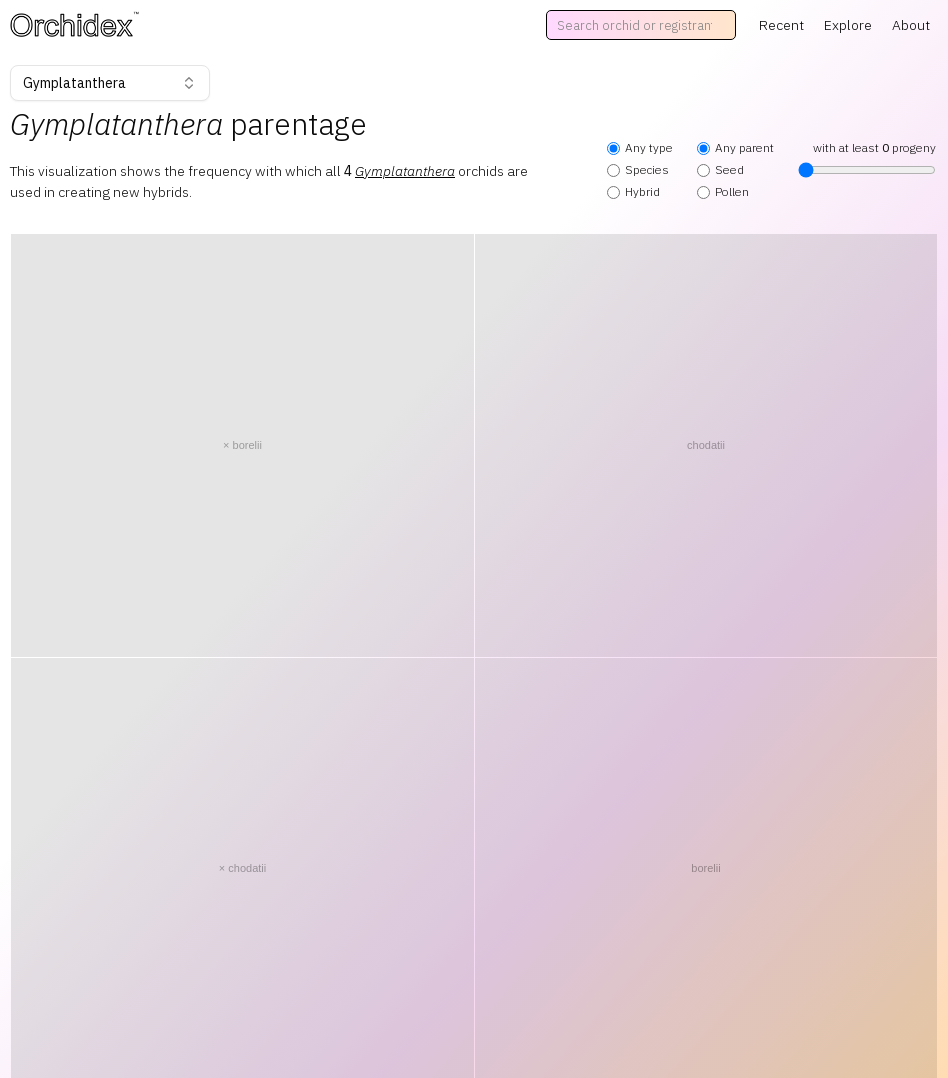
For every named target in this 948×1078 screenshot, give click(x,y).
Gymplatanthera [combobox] (110, 83)
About (911, 25)
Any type (640, 147)
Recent (781, 25)
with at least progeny (867, 159)
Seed (720, 169)
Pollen (723, 191)
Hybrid (633, 191)
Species (638, 169)
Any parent (735, 147)
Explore (848, 25)
